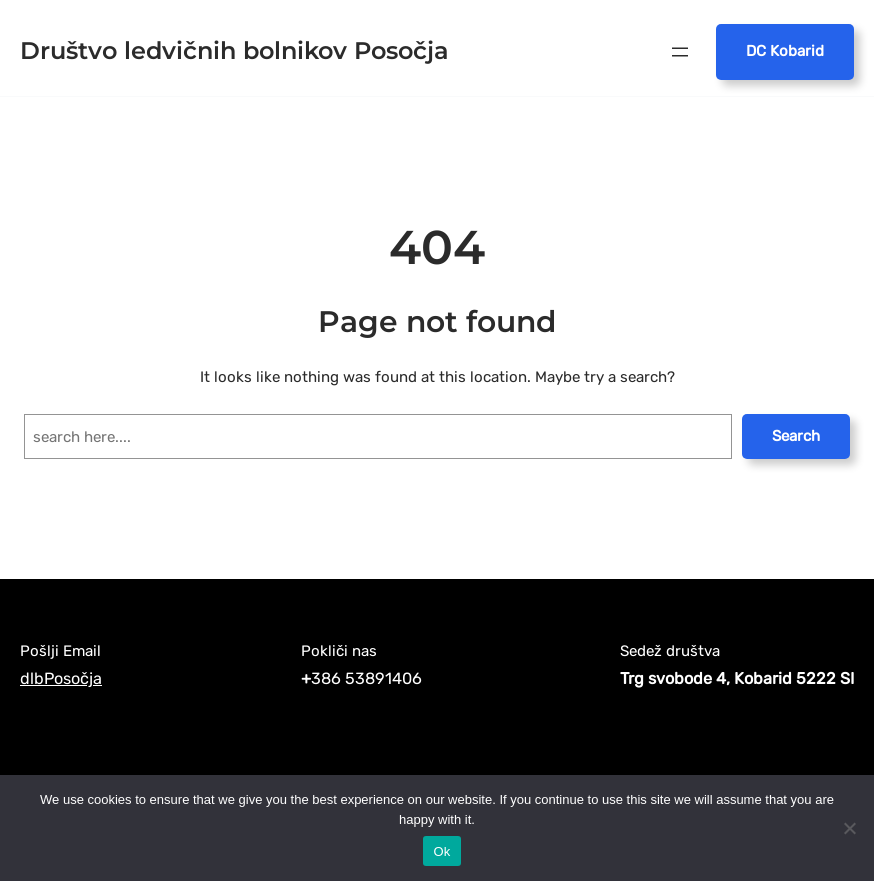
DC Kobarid (785, 51)
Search (796, 436)
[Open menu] (680, 52)
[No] (849, 828)
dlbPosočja (61, 678)
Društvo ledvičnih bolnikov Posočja (234, 50)
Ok (441, 851)
